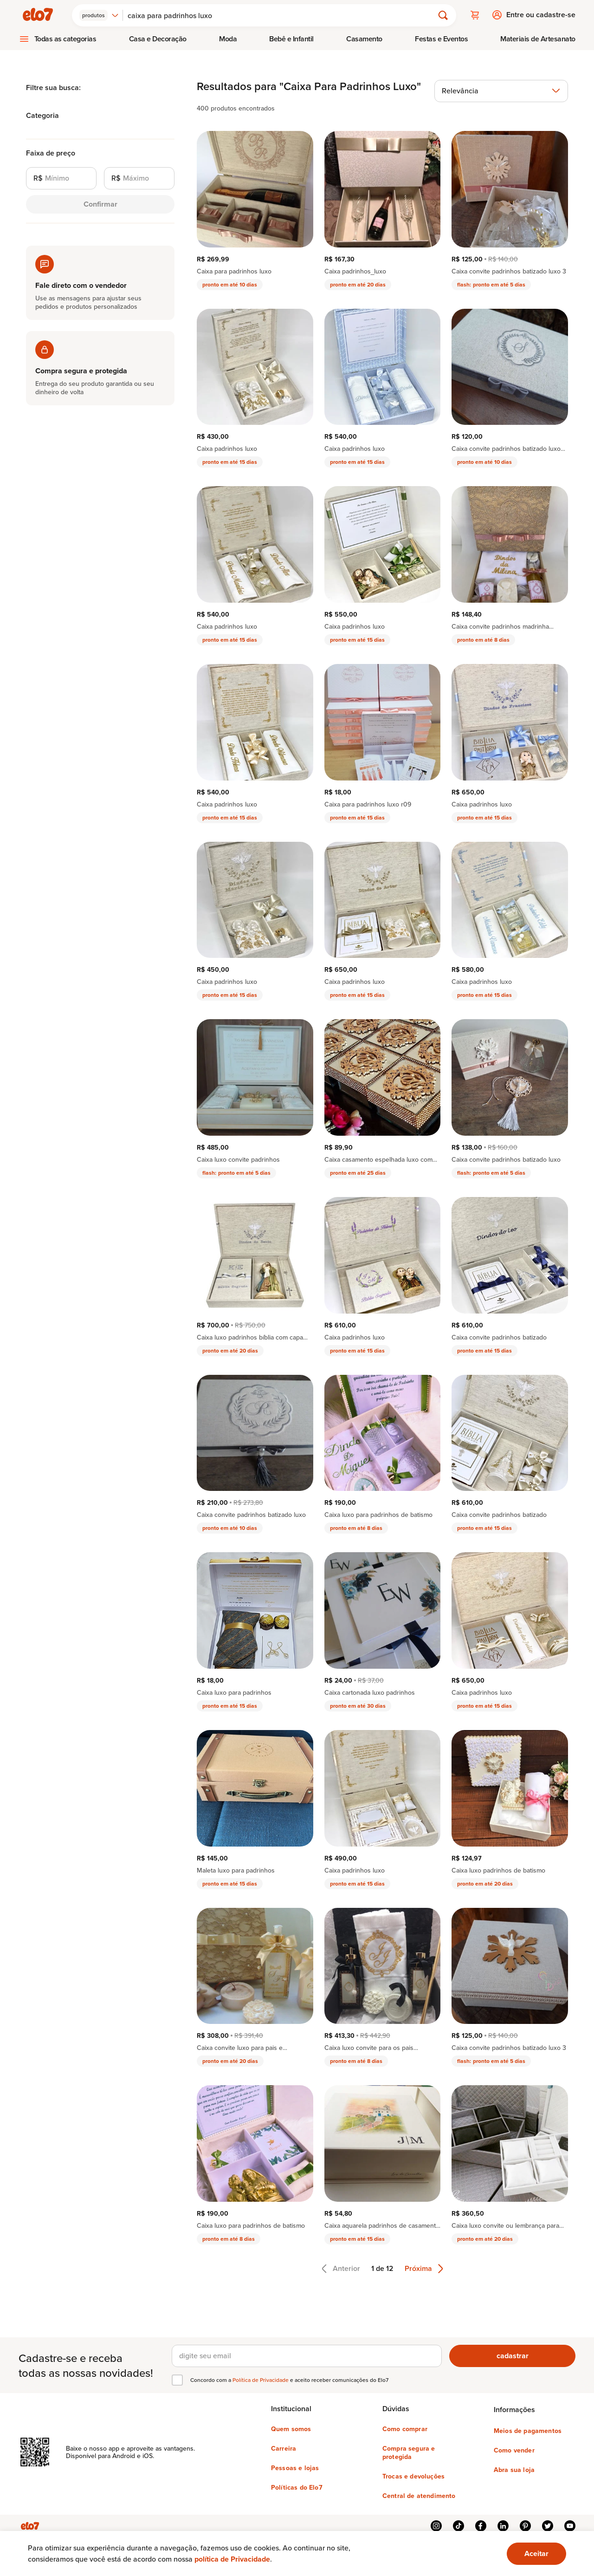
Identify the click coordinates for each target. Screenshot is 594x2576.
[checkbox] (177, 2379)
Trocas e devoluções (413, 2476)
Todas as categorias (65, 38)
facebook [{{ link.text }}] (480, 2525)
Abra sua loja (514, 2469)
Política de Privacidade (261, 2379)
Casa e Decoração (158, 38)
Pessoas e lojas (295, 2467)
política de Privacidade (232, 2559)
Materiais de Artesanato (537, 38)
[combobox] (100, 14)
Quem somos (291, 2428)
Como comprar (404, 2428)
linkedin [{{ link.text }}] (503, 2525)
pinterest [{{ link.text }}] (525, 2525)
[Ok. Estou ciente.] (536, 2554)
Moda (228, 38)
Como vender (514, 2450)
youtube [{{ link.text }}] (569, 2525)
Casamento (364, 38)
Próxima (424, 2268)
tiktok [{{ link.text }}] (458, 2525)
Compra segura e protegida (408, 2452)
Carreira (283, 2448)
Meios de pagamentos (528, 2430)
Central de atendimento (419, 2495)
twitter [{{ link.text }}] (547, 2525)
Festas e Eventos (441, 38)
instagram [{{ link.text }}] (436, 2525)
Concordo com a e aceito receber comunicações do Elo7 (289, 2379)
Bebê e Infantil (291, 38)
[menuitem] (58, 38)
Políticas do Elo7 (297, 2487)
